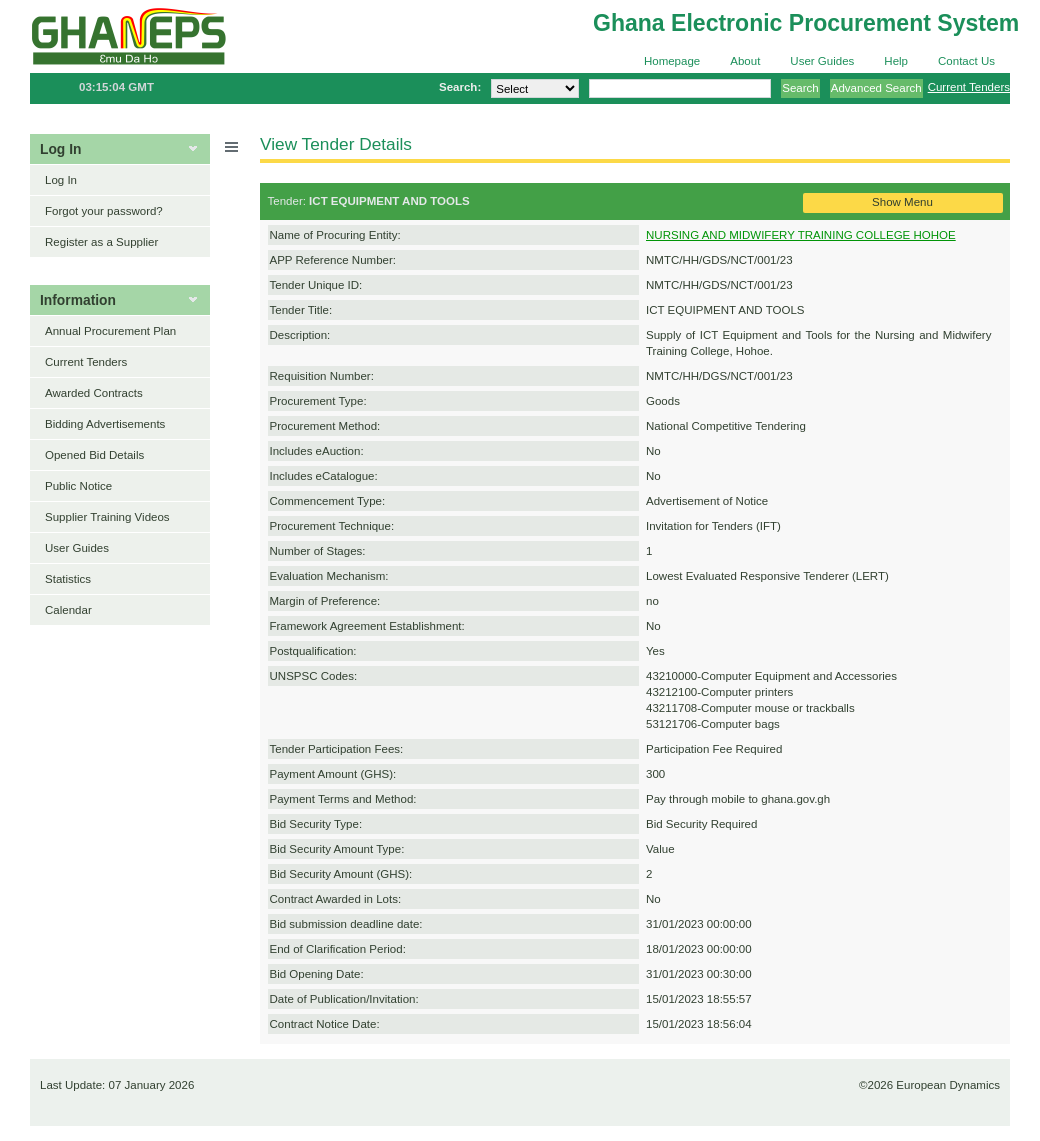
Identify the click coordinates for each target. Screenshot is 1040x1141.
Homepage (672, 61)
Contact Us (966, 61)
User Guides (822, 61)
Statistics (68, 579)
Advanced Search (876, 88)
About (745, 61)
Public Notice (78, 486)
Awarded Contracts (94, 393)
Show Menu (902, 202)
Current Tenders (969, 87)
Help (896, 61)
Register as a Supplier (101, 242)
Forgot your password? (104, 211)
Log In (61, 180)
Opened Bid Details (94, 455)
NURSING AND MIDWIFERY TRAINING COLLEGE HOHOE (801, 235)
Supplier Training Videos (107, 517)
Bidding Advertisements (105, 424)
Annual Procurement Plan (110, 331)
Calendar (68, 610)
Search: (460, 87)
